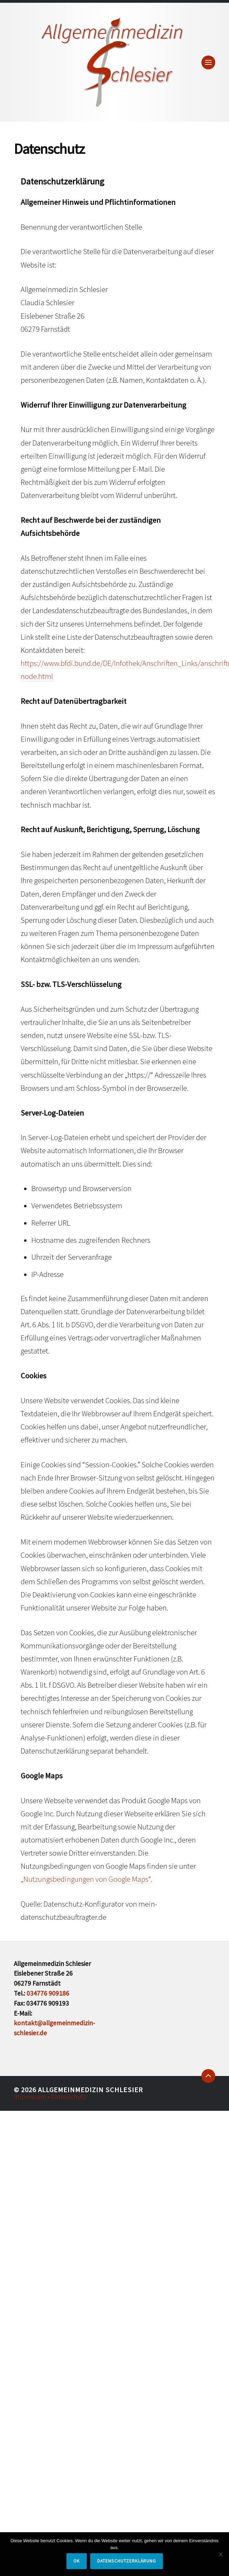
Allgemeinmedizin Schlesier (90, 2089)
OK (76, 2561)
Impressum (31, 2096)
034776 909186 (48, 1993)
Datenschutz (68, 2096)
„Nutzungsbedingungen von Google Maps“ (86, 1879)
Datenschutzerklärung (126, 2561)
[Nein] (220, 2554)
